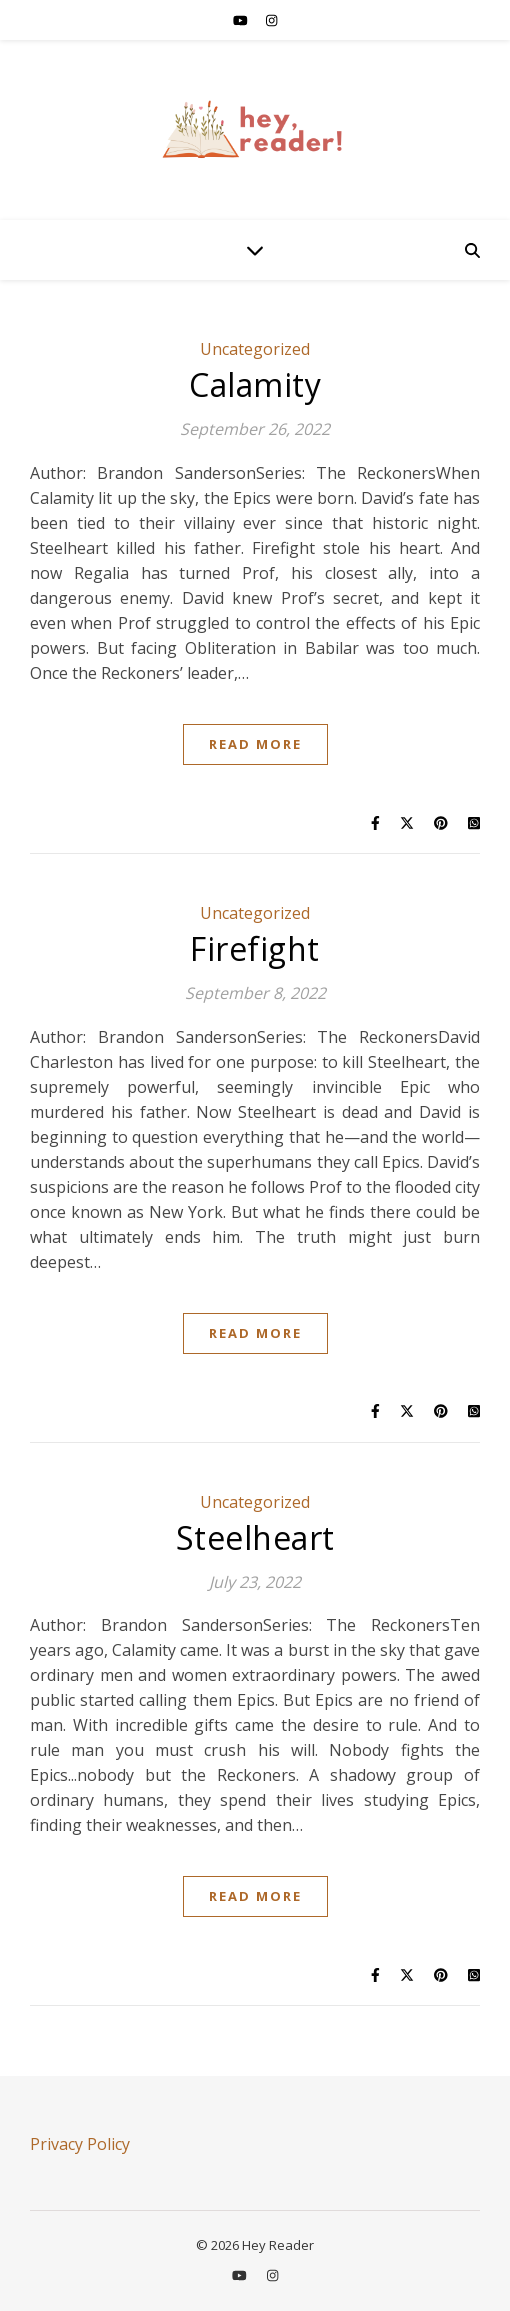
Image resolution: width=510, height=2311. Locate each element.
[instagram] (271, 20)
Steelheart (255, 1537)
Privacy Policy (80, 2144)
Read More (255, 744)
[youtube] (242, 20)
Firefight (255, 948)
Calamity (255, 384)
